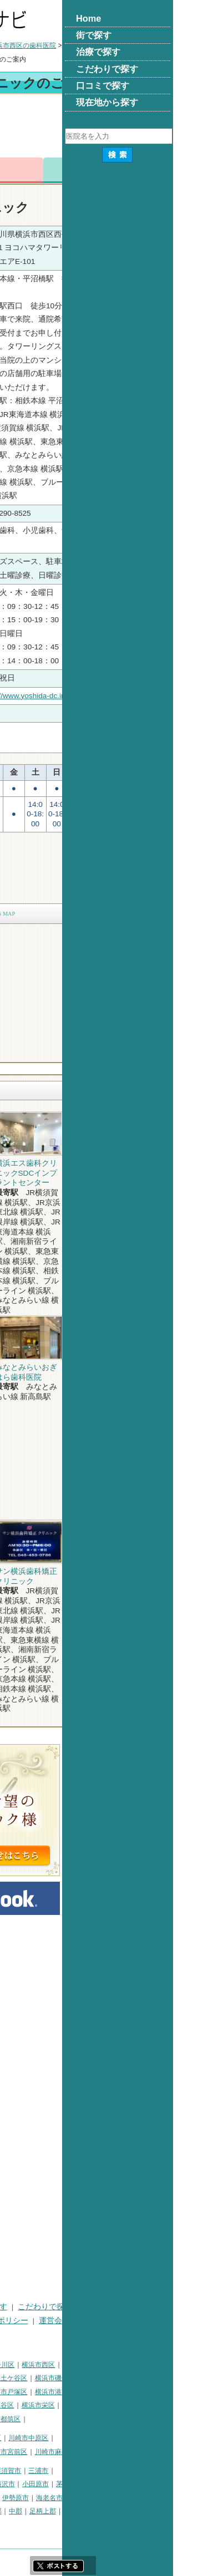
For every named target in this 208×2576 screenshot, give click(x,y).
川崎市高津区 (24, 2452)
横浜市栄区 (149, 2405)
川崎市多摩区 (71, 2452)
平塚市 (61, 2484)
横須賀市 (118, 2471)
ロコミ (179, 170)
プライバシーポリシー (100, 2320)
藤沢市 (116, 2484)
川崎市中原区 (139, 2438)
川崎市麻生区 (166, 2452)
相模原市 (85, 2471)
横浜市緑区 (61, 2405)
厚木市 (68, 2498)
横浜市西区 (149, 2365)
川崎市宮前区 (118, 2452)
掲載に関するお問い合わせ (50, 2334)
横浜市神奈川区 (102, 2365)
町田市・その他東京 (68, 2525)
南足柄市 (44, 2511)
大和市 (96, 2498)
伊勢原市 (126, 2498)
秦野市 (41, 2498)
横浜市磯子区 (166, 2378)
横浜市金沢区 (24, 2392)
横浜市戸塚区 (118, 2392)
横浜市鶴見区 (52, 2365)
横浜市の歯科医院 (62, 45)
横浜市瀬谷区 (105, 2405)
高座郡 (103, 2511)
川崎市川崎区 (52, 2438)
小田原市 (146, 2484)
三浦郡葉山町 (24, 2484)
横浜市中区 (20, 2378)
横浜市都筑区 (111, 2419)
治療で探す (98, 2307)
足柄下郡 (17, 2525)
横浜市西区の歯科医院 (133, 45)
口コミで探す (27, 2320)
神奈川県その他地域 (34, 2471)
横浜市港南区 (166, 2392)
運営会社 (165, 2320)
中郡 (126, 2511)
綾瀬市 (75, 2511)
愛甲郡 (184, 2511)
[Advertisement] (104, 128)
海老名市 (160, 2498)
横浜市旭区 (20, 2405)
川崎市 (14, 2438)
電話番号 (79, 170)
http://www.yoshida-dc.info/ (140, 696)
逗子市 (14, 2498)
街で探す (52, 2307)
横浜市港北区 (71, 2392)
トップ (14, 45)
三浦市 (149, 2471)
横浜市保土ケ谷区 (111, 2378)
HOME (15, 2307)
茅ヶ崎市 (180, 2484)
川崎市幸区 (95, 2438)
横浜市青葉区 (64, 2419)
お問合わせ (129, 170)
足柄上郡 (153, 2511)
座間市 (14, 2511)
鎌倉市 (88, 2484)
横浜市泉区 (20, 2419)
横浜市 (14, 2365)
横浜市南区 (61, 2378)
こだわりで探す (156, 2307)
